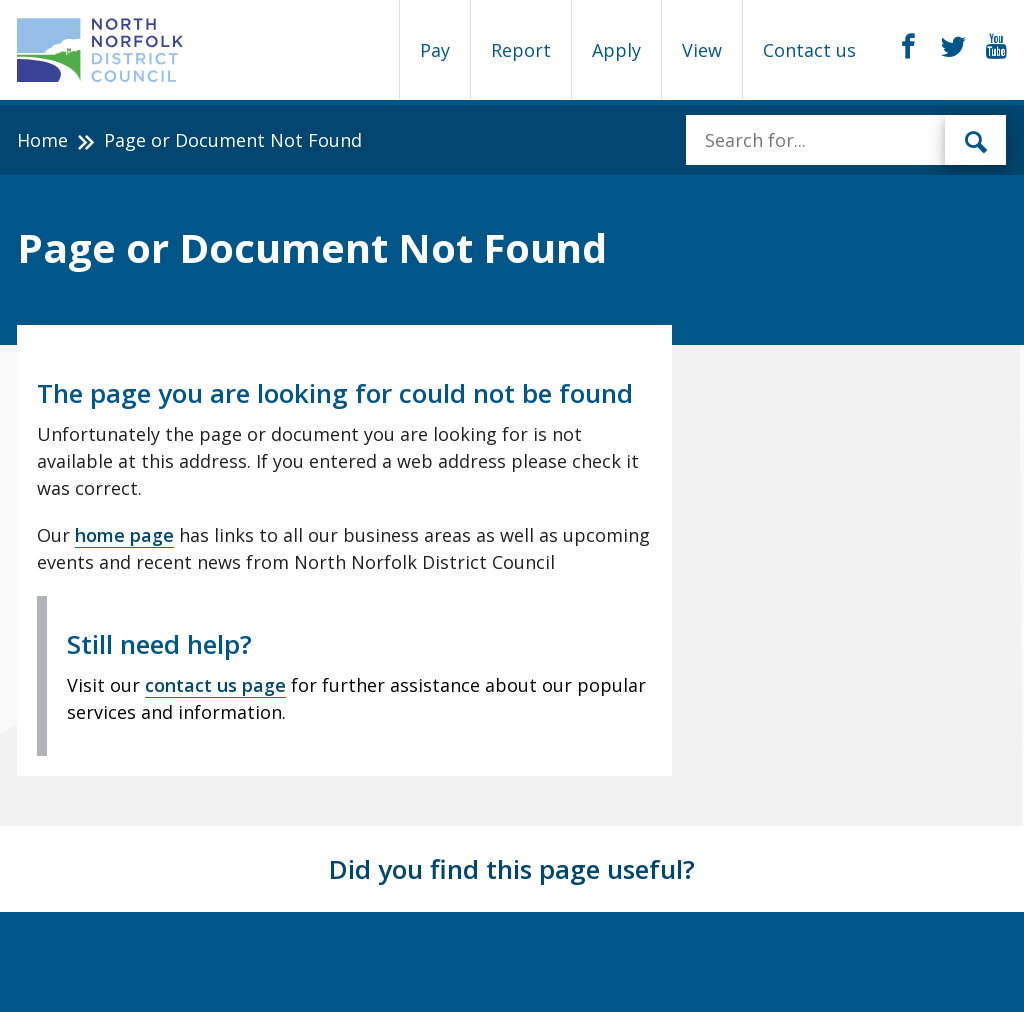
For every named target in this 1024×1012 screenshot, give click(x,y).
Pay (435, 50)
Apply (616, 50)
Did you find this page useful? (512, 869)
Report (521, 50)
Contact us (809, 50)
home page (124, 535)
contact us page (215, 685)
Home (42, 140)
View (702, 50)
